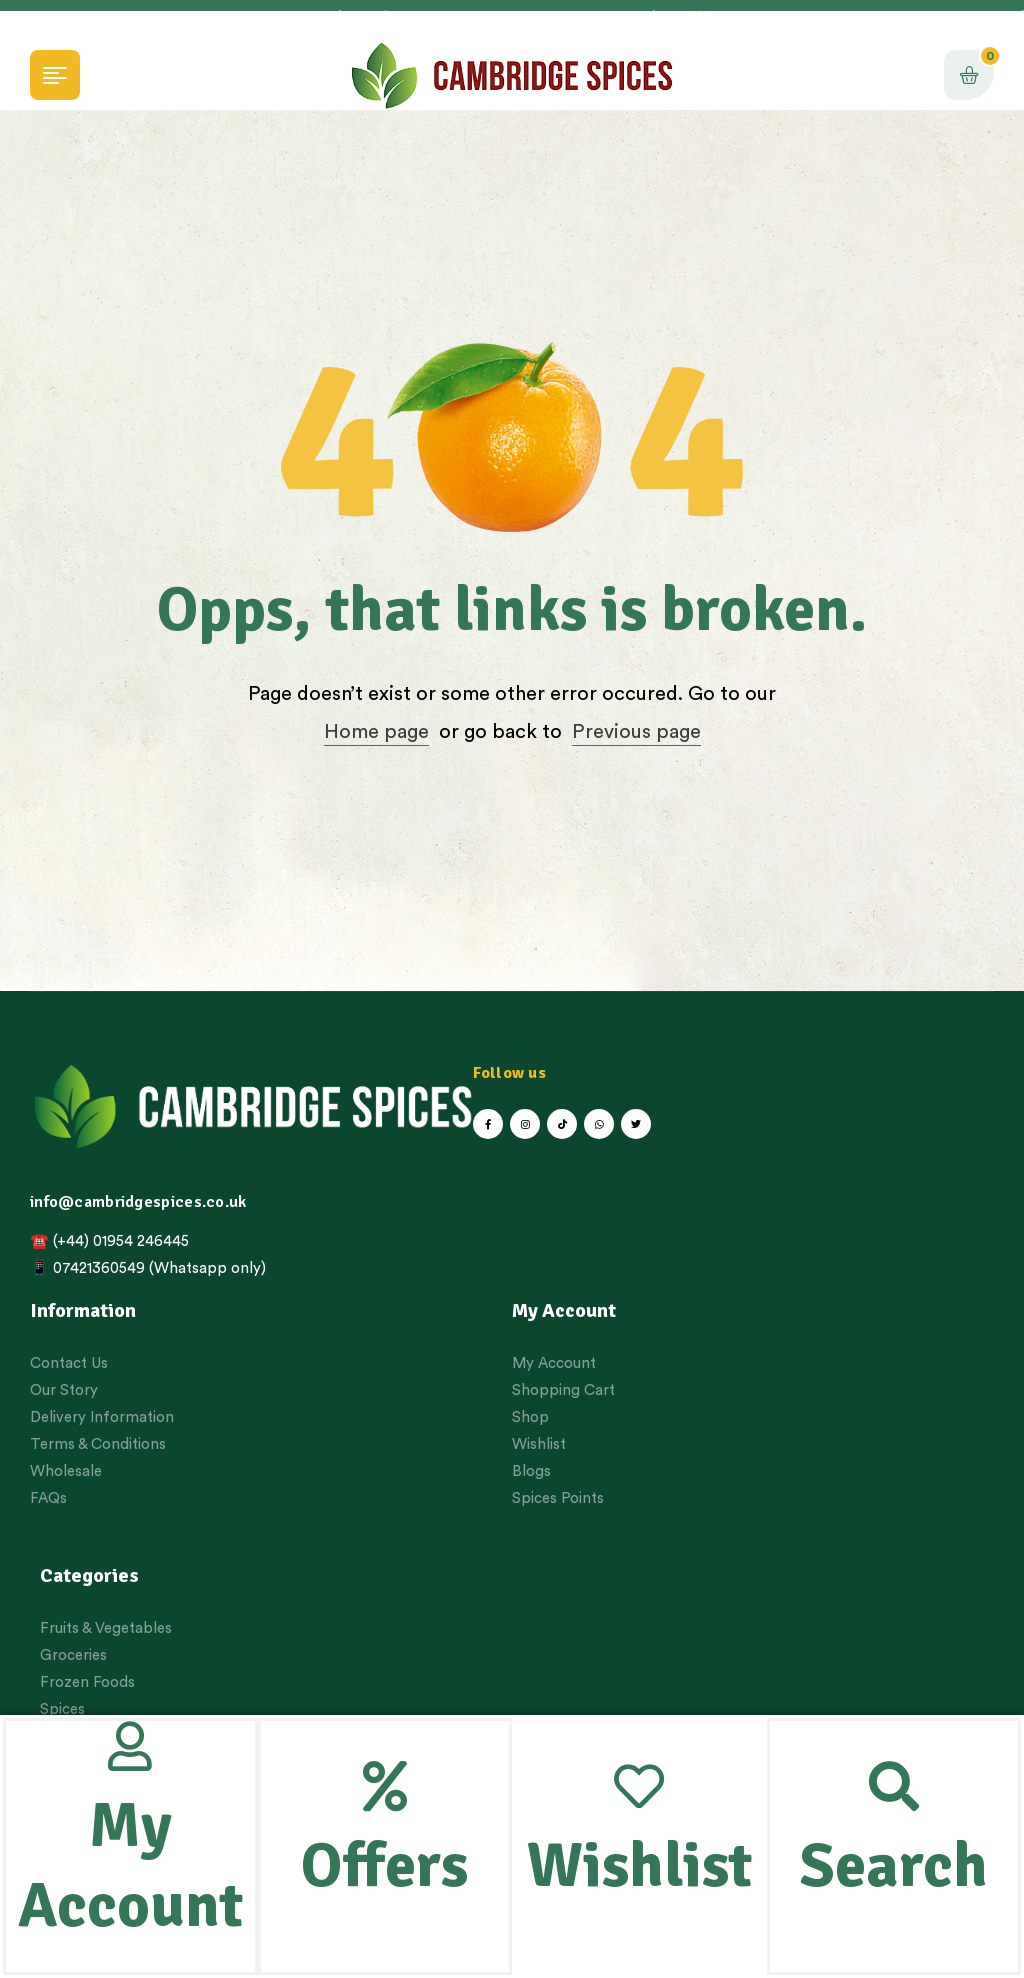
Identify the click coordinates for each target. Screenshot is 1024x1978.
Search (894, 1866)
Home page (376, 732)
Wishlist (639, 1866)
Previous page (636, 732)
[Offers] (385, 1786)
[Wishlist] (639, 1786)
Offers (384, 1866)
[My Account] (130, 1746)
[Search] (894, 1786)
